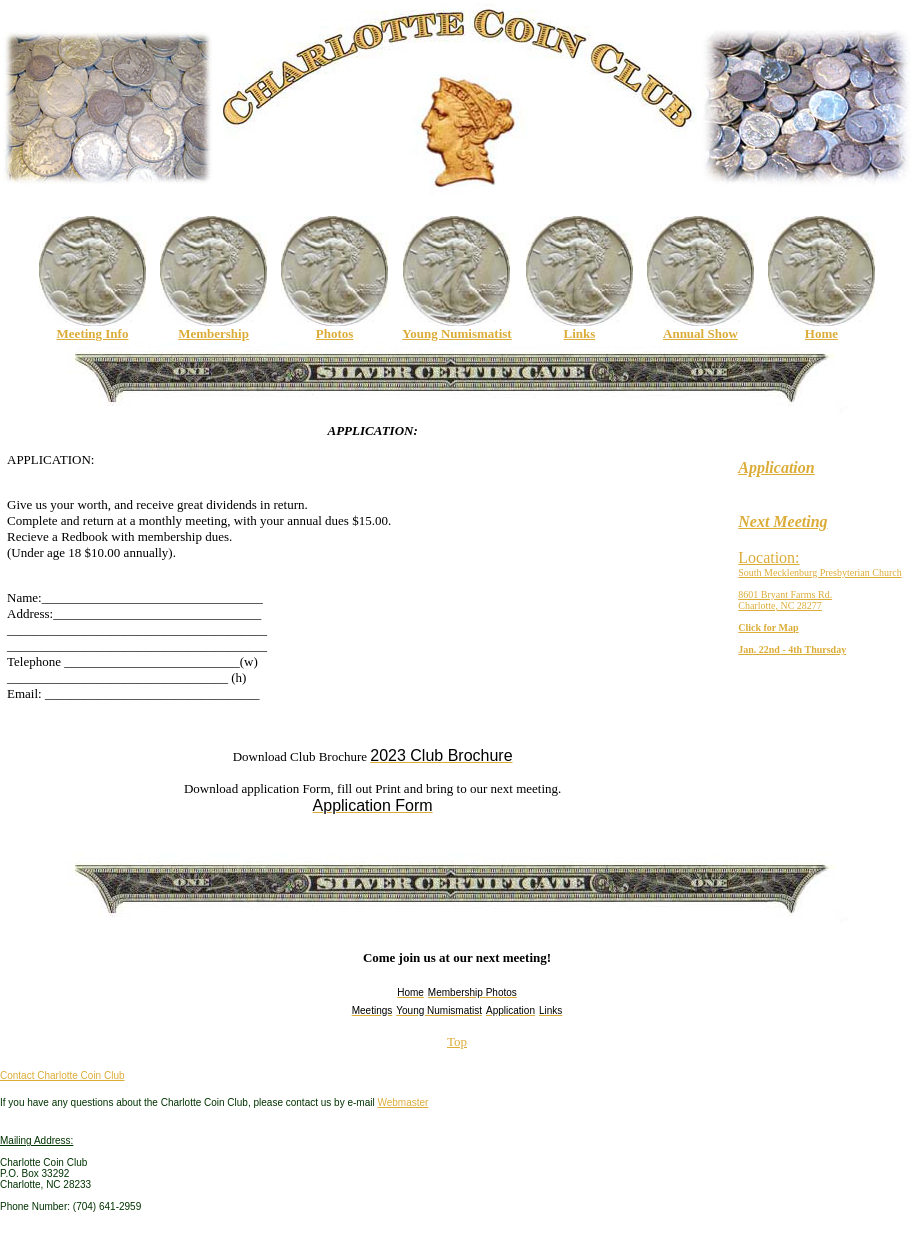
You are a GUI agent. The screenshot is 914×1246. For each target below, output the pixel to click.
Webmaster (402, 1102)
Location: (768, 557)
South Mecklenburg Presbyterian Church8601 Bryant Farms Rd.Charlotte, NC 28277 (819, 589)
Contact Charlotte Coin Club (62, 1075)
